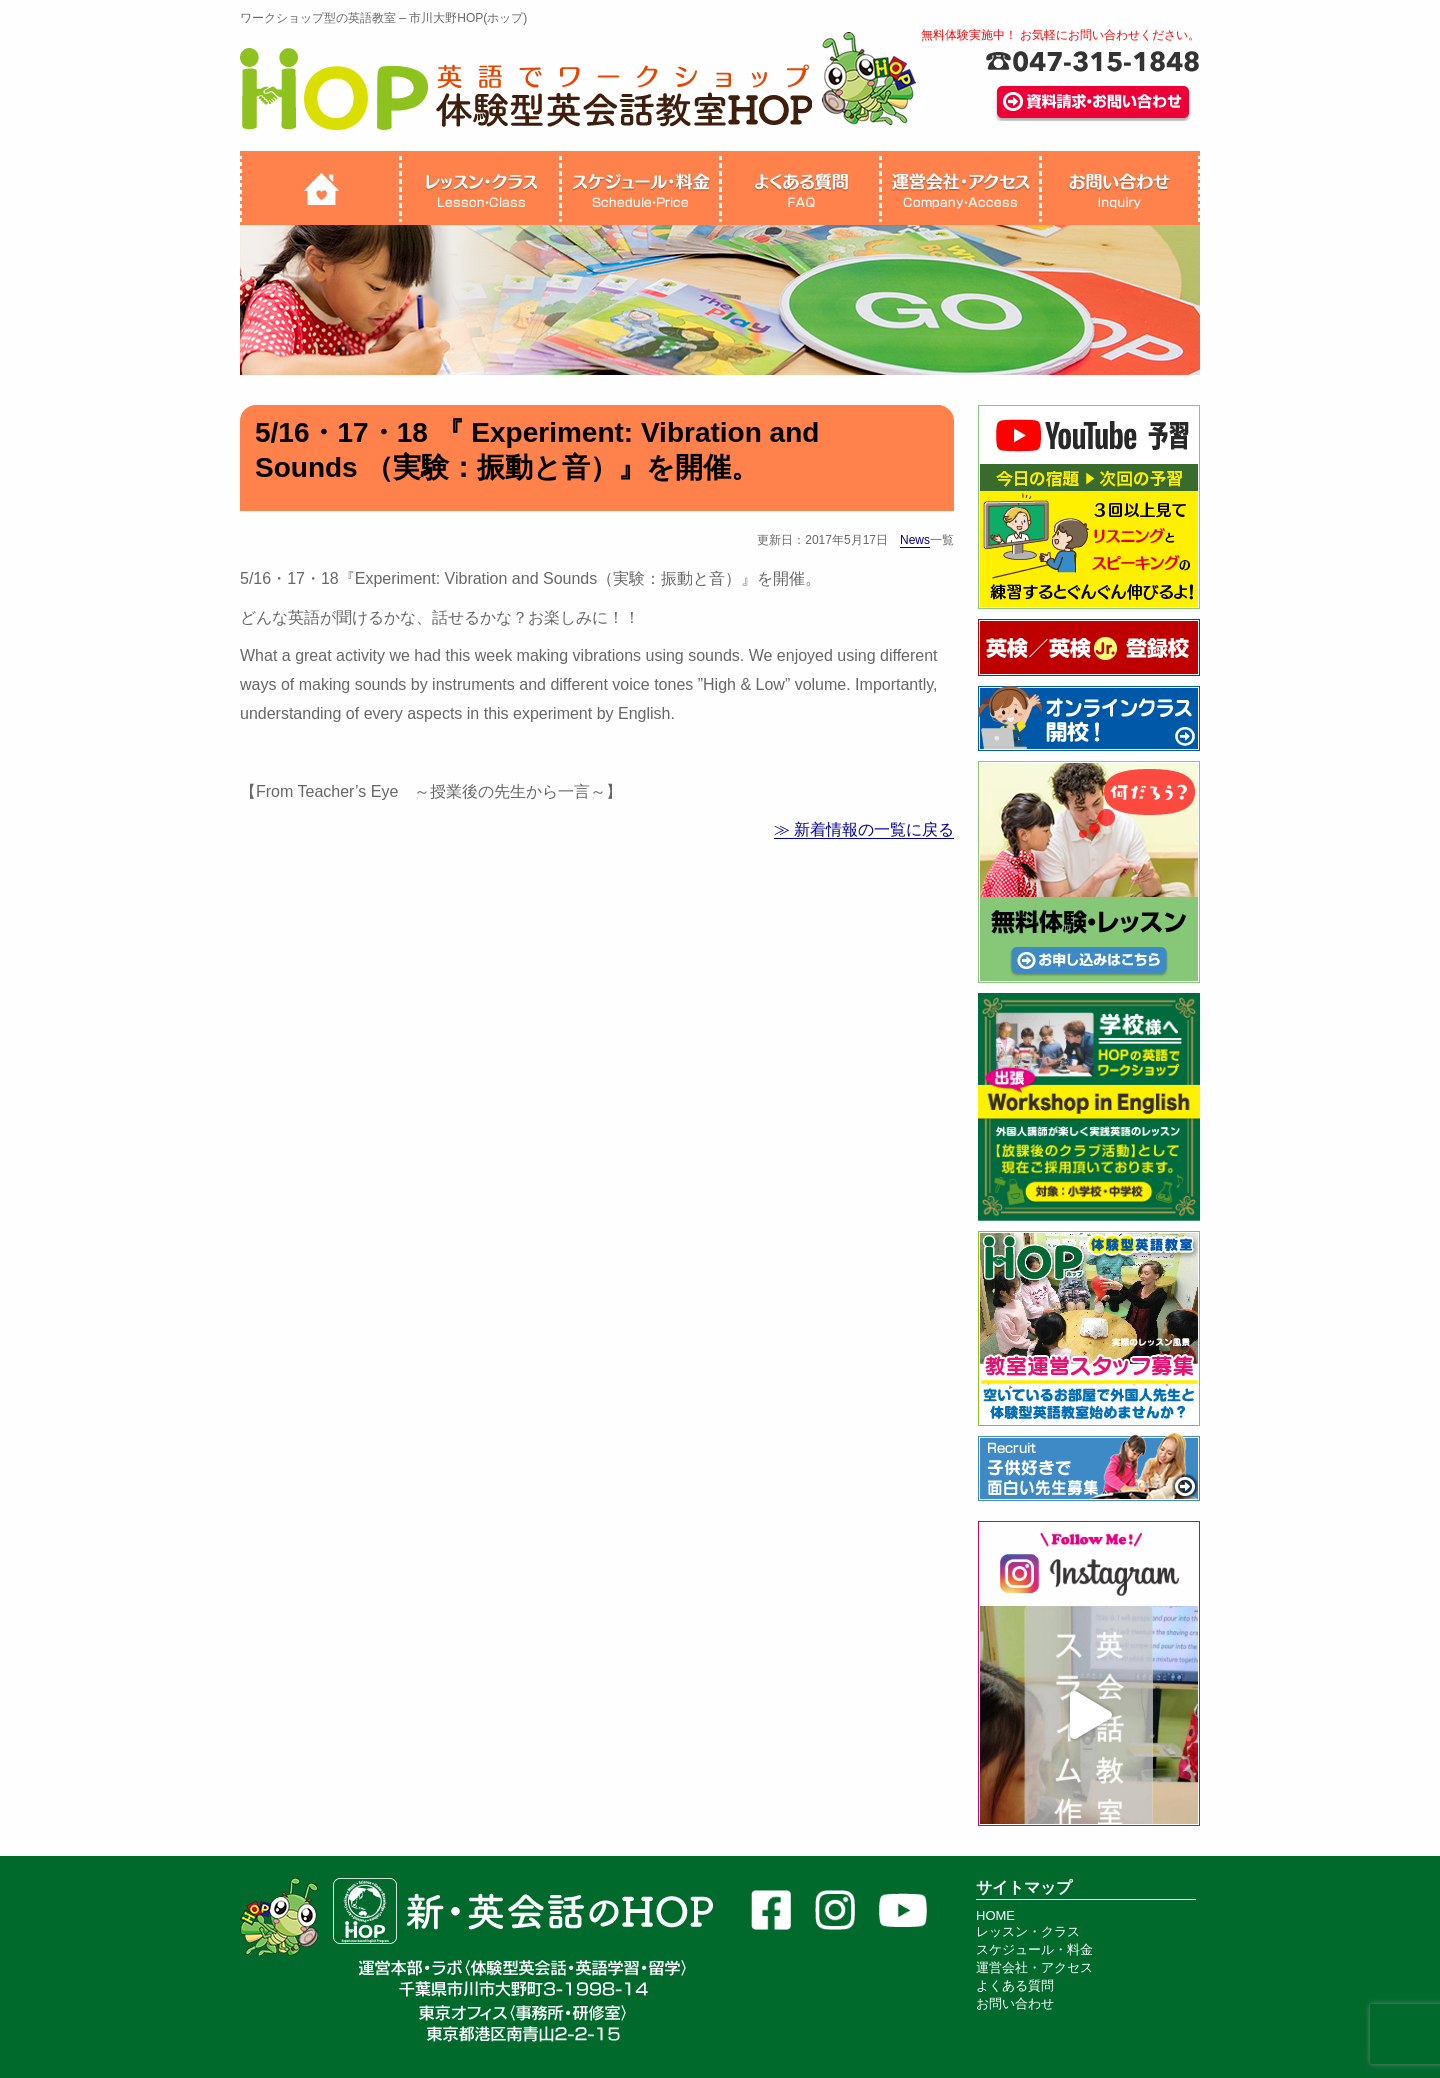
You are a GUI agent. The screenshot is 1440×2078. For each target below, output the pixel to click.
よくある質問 (1015, 1985)
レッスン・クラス (1028, 1931)
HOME (995, 1915)
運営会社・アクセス (1034, 1967)
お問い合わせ (1015, 2003)
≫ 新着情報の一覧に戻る (864, 829)
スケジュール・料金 (1034, 1949)
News (915, 540)
